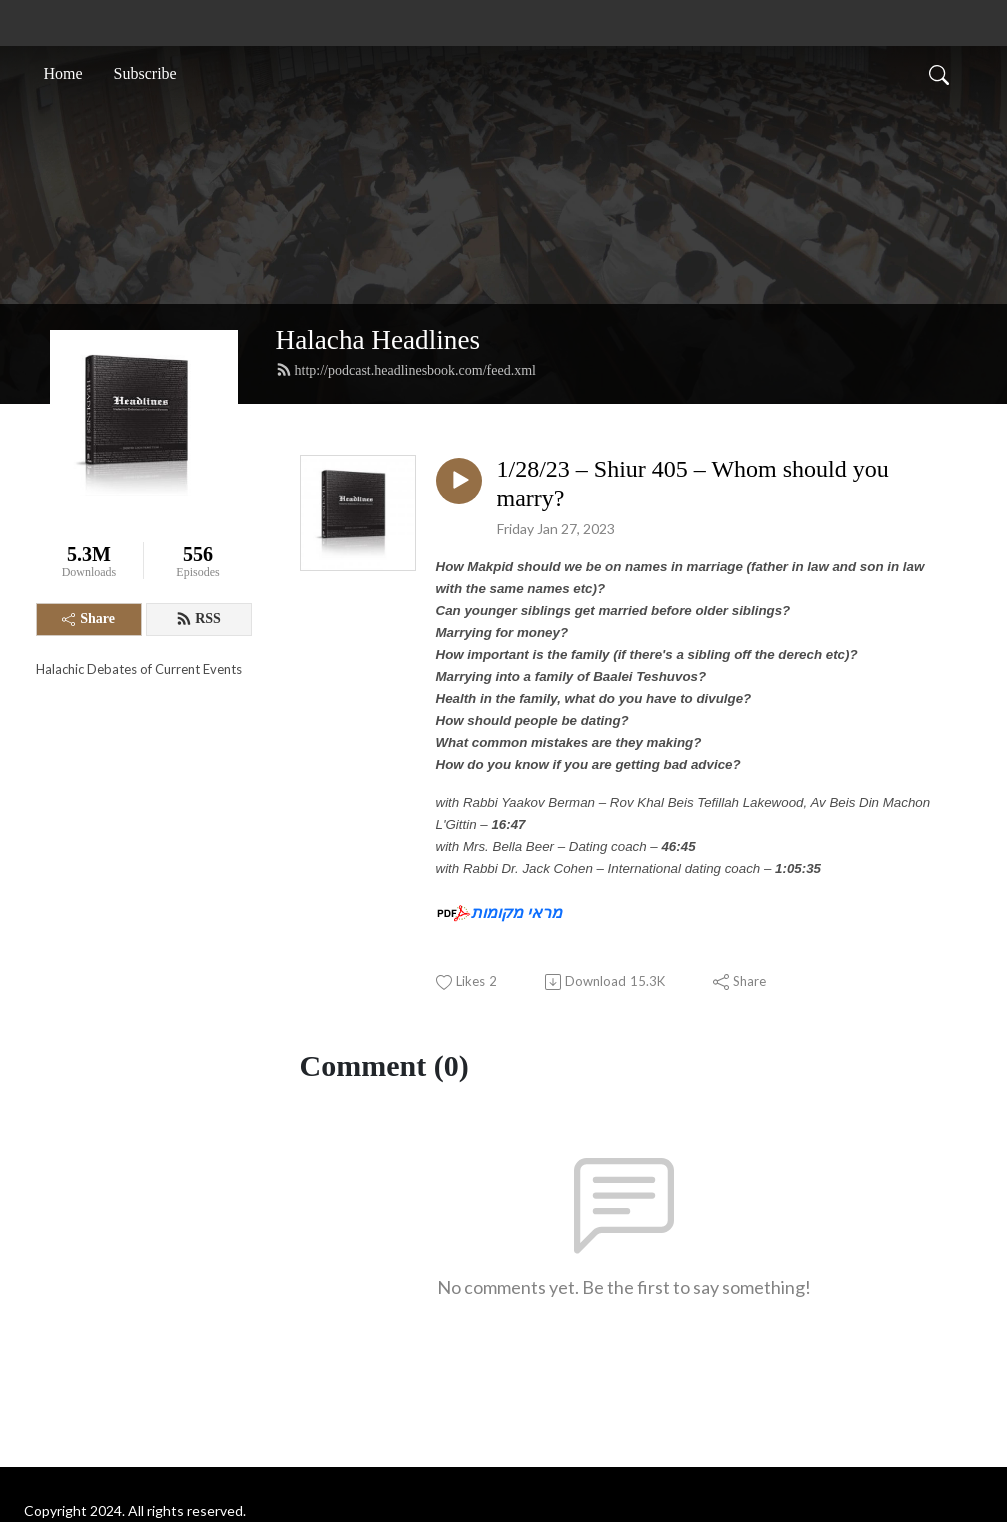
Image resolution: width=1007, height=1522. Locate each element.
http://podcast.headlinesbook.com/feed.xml (406, 370)
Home (63, 73)
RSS (198, 619)
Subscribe (145, 73)
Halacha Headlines (378, 340)
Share (88, 618)
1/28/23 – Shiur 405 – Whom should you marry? (693, 483)
